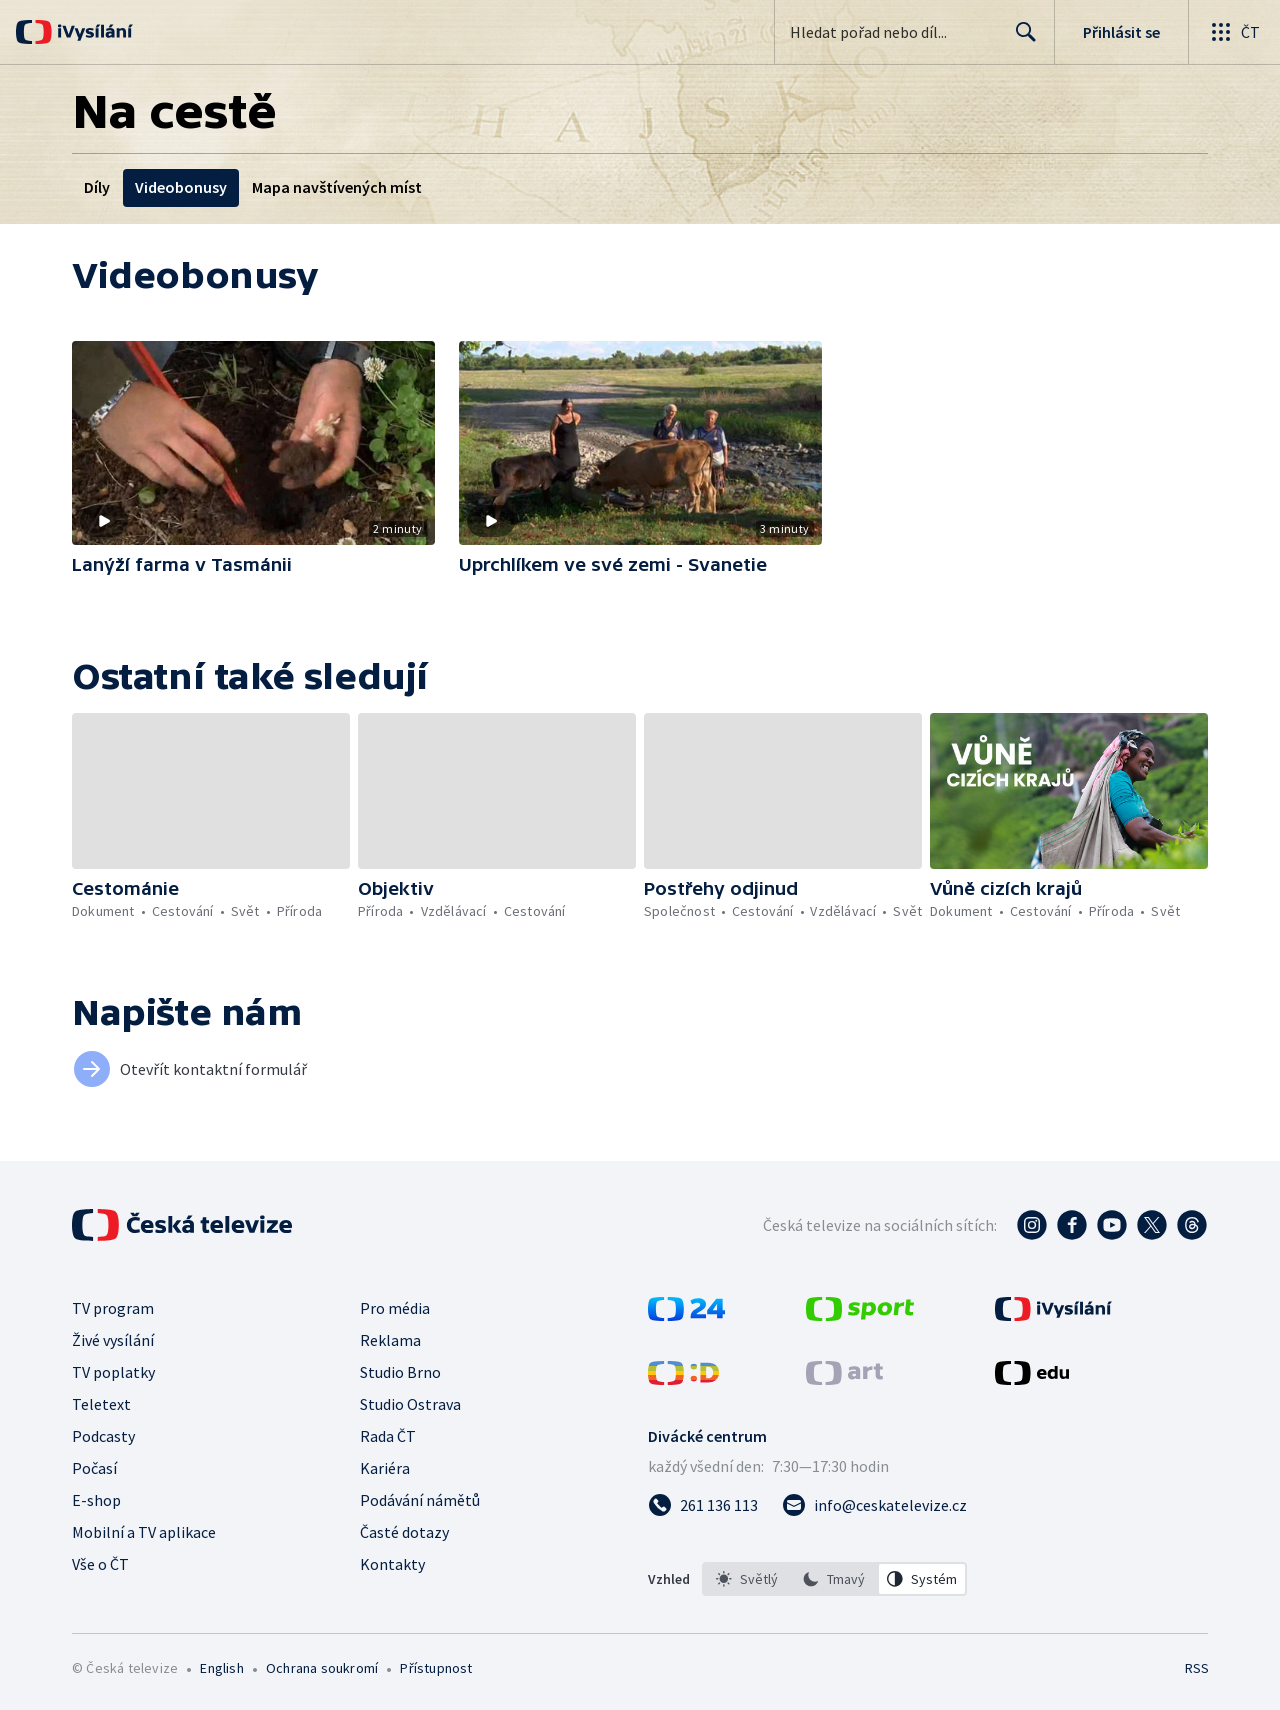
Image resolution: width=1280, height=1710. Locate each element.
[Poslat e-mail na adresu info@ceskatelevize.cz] (874, 1505)
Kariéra (385, 1468)
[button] (253, 443)
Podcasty (103, 1436)
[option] (747, 1579)
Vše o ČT (100, 1564)
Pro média (395, 1308)
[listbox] (834, 1579)
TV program (113, 1308)
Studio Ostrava (410, 1404)
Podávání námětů (420, 1500)
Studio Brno (400, 1372)
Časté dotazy (404, 1532)
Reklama (390, 1340)
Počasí (94, 1468)
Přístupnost (436, 1668)
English (221, 1668)
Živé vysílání (113, 1340)
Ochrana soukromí (322, 1668)
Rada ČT (388, 1436)
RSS (1197, 1668)
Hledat (1020, 40)
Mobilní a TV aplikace (144, 1532)
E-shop (96, 1500)
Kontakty (392, 1564)
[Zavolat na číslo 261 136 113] (703, 1505)
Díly (97, 187)
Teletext (101, 1404)
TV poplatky (113, 1372)
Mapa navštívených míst (337, 187)
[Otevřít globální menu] (1234, 32)
